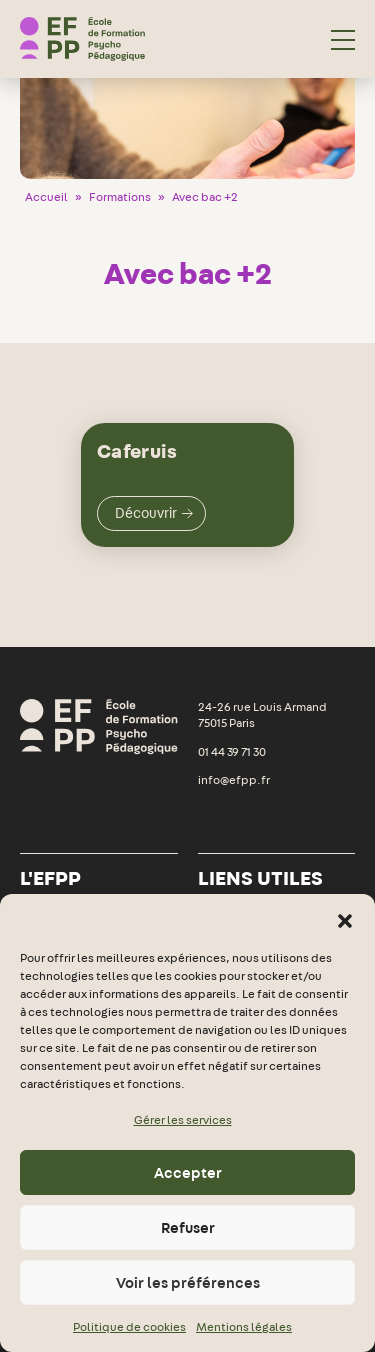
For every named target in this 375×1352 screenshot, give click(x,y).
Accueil (46, 197)
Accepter (188, 1173)
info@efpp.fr (234, 780)
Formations (120, 197)
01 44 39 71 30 (232, 752)
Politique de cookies (129, 1327)
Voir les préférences (188, 1283)
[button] (345, 919)
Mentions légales (244, 1327)
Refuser (188, 1228)
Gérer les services (183, 1120)
